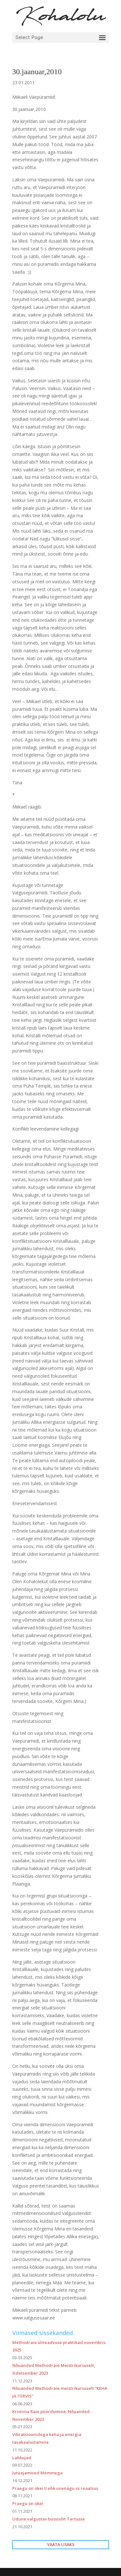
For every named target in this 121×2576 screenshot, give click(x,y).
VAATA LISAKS (60, 2544)
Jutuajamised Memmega (37, 2473)
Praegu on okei (27, 2503)
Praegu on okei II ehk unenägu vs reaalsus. (55, 2488)
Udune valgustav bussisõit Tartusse (48, 2519)
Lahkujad (21, 2457)
